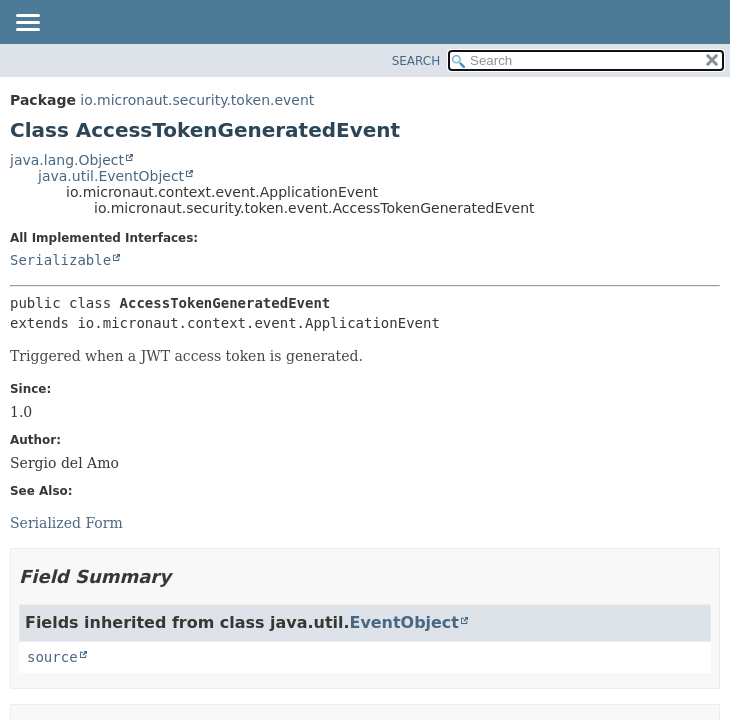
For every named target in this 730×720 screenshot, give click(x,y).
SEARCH (416, 61)
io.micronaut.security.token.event (197, 100)
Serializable (60, 260)
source (52, 657)
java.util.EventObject (111, 176)
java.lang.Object (67, 160)
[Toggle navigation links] (27, 24)
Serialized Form (66, 523)
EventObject (404, 622)
